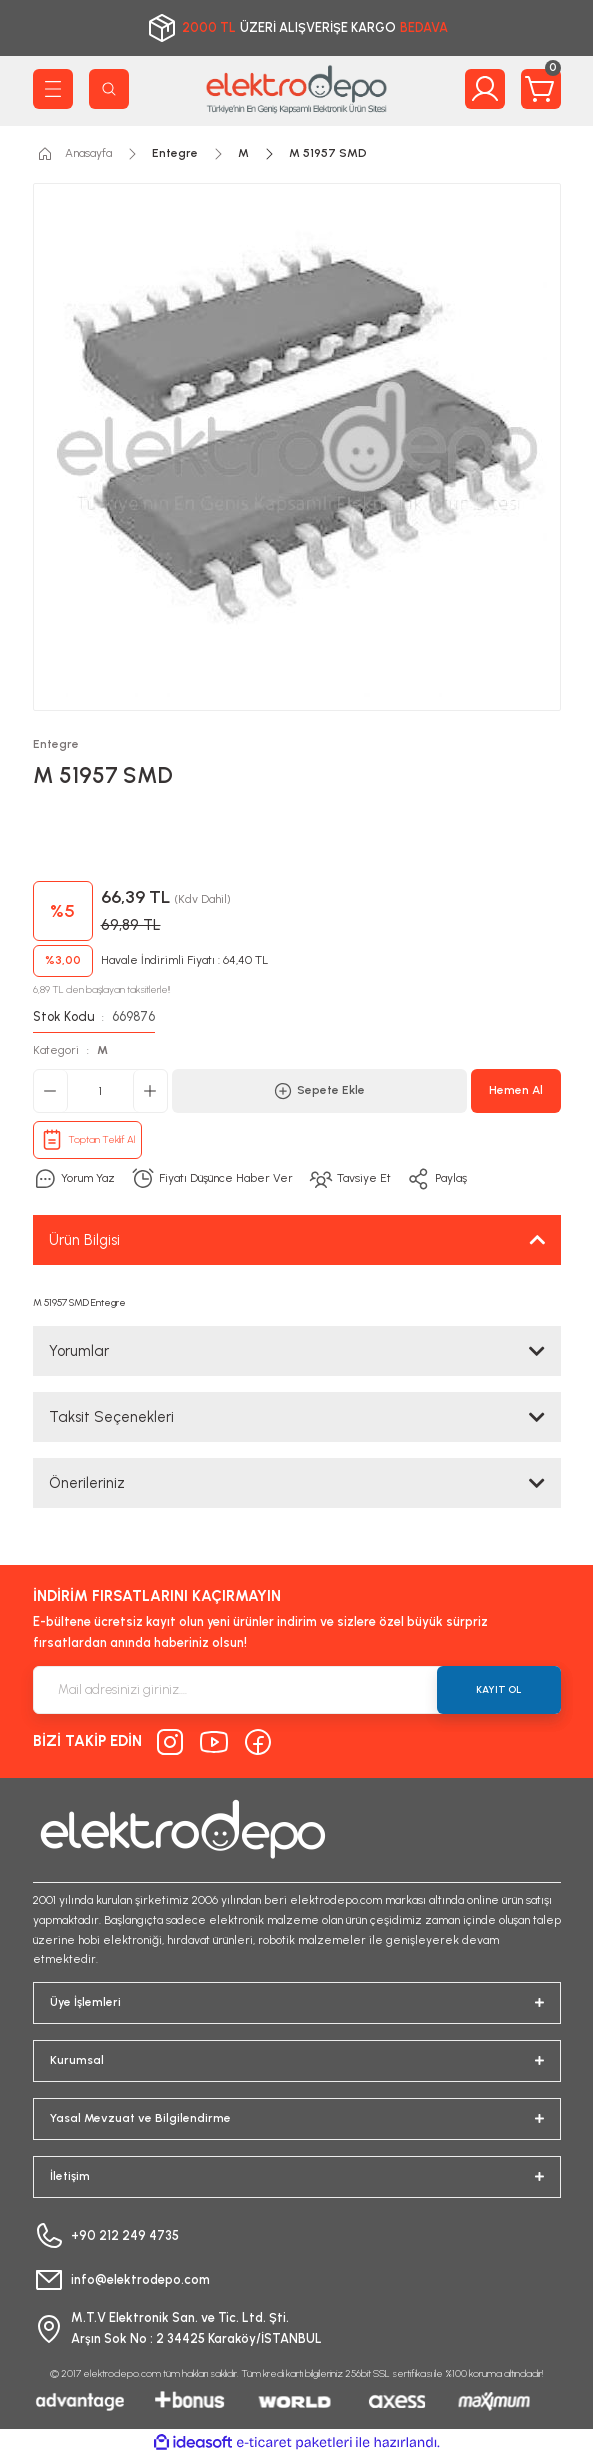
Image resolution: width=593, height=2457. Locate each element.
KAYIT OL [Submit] (499, 1689)
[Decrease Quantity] (51, 1091)
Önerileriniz (87, 1483)
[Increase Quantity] (150, 1091)
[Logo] (297, 89)
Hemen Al (516, 1090)
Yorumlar (79, 1351)
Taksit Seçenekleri (111, 1417)
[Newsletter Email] (297, 1690)
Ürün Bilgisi (84, 1240)
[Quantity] (100, 1091)
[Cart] (541, 89)
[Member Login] (485, 89)
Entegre (56, 744)
